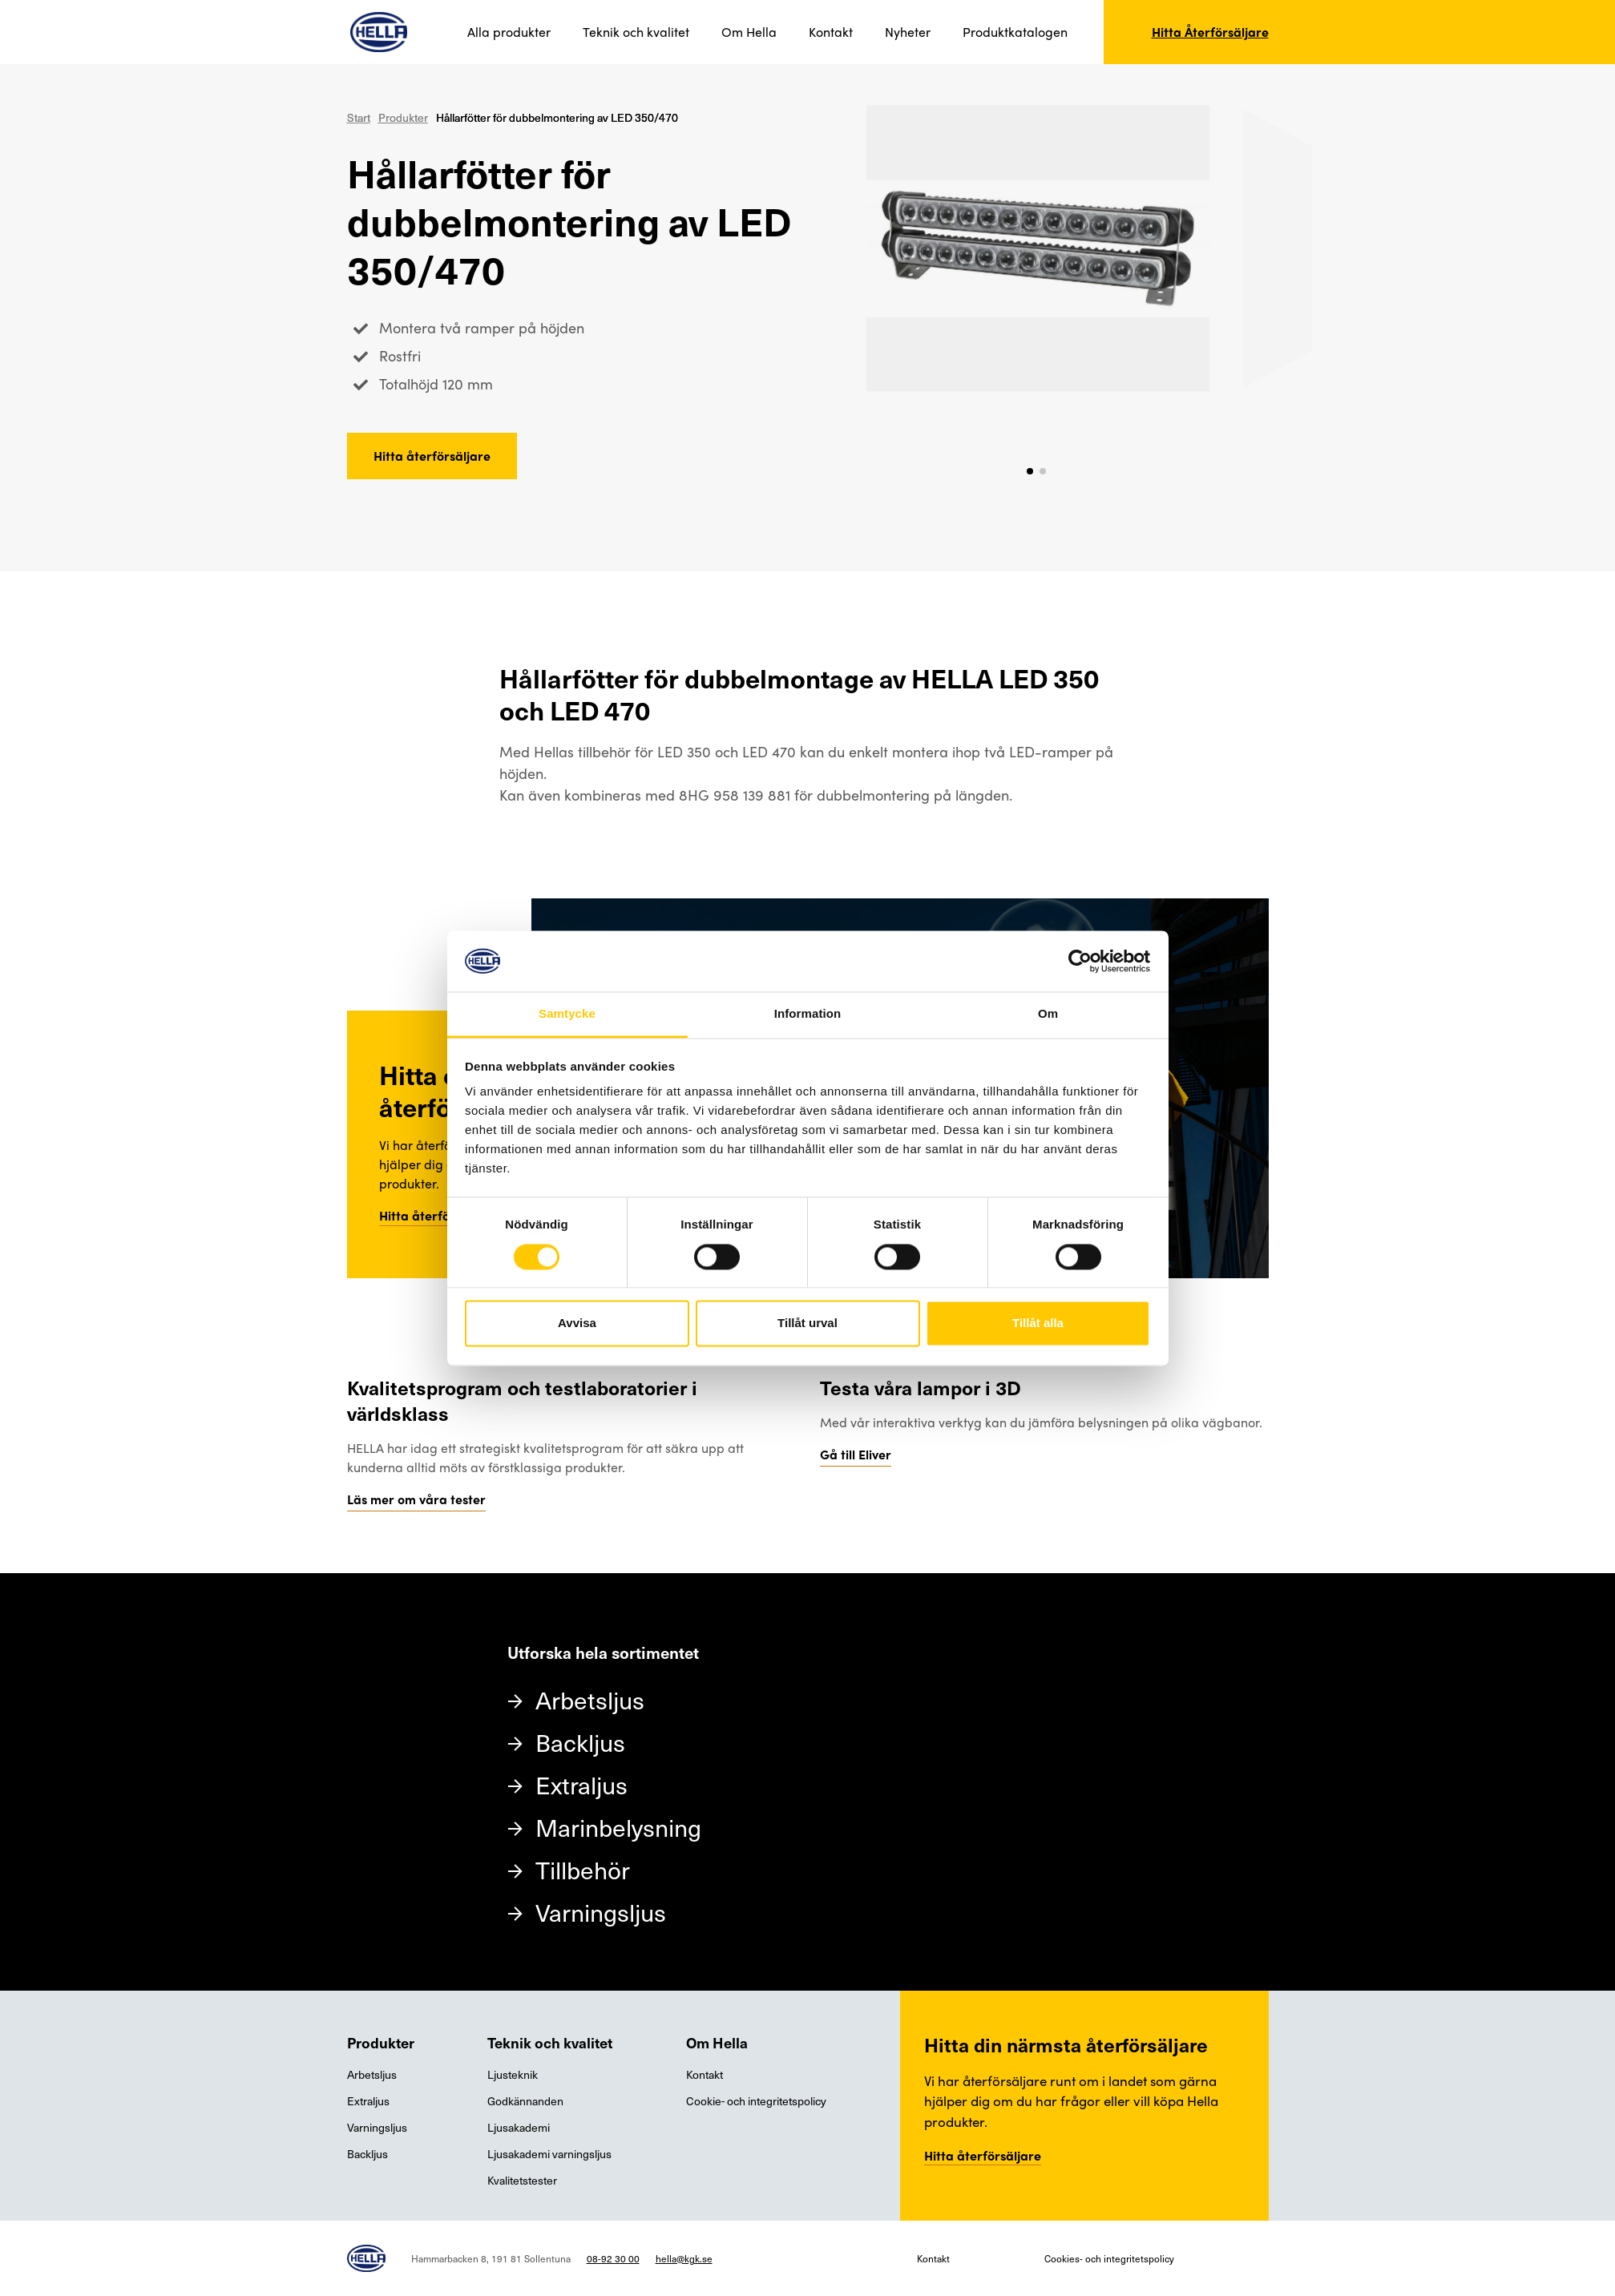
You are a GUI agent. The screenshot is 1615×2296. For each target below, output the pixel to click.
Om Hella (749, 31)
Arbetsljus (589, 1699)
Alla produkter (509, 31)
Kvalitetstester (522, 2180)
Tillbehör (582, 1869)
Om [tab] (1048, 1014)
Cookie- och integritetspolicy (756, 2100)
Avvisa (577, 1323)
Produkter (403, 117)
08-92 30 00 (613, 2258)
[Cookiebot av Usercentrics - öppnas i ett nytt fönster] (1080, 961)
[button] (1030, 471)
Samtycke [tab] (567, 1014)
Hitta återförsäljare (432, 455)
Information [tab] (808, 1014)
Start (358, 117)
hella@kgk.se (684, 2258)
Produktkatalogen (1015, 31)
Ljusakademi (518, 2127)
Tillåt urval (807, 1323)
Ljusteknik (512, 2074)
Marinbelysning (618, 1827)
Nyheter (908, 31)
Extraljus (581, 1784)
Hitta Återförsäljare (1210, 31)
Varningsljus (600, 1912)
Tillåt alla (1038, 1323)
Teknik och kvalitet (636, 31)
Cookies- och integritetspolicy (1109, 2258)
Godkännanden (525, 2100)
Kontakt (831, 31)
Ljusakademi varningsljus (549, 2153)
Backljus (580, 1742)
